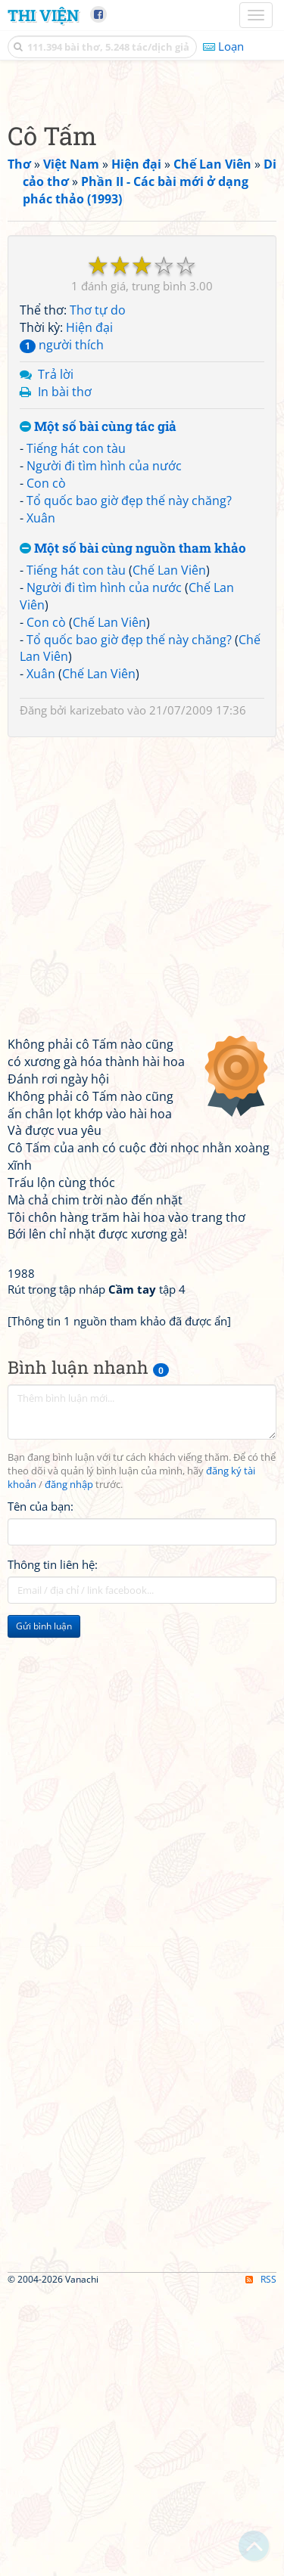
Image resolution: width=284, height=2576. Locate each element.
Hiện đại (89, 611)
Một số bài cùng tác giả (98, 710)
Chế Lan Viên (169, 853)
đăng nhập (69, 1768)
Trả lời (55, 657)
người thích (62, 628)
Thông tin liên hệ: (53, 1847)
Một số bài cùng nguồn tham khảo (133, 832)
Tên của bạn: (40, 1789)
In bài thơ (65, 675)
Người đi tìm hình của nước (104, 749)
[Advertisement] (142, 228)
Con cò (46, 766)
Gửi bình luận (44, 1909)
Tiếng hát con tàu (76, 732)
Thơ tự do (98, 593)
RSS (260, 2562)
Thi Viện (43, 15)
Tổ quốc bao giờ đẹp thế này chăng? (129, 784)
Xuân (41, 801)
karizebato (97, 993)
